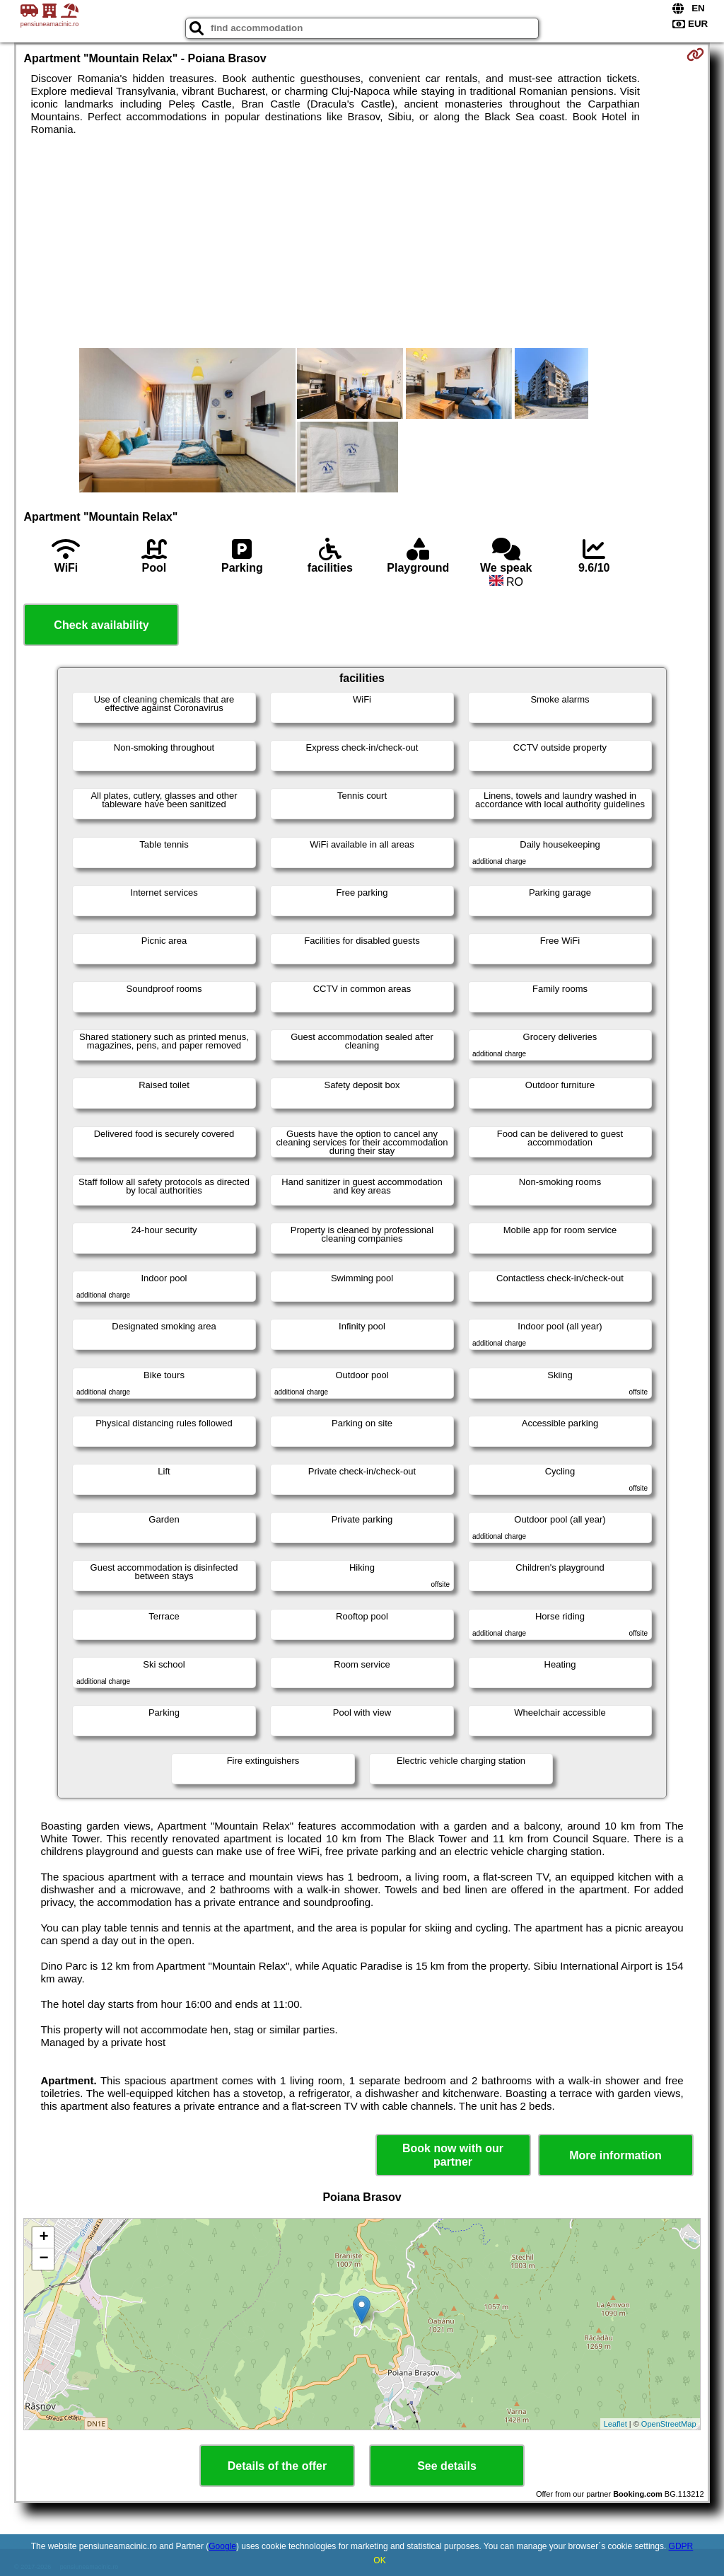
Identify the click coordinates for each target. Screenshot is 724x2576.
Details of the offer (277, 2466)
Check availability (101, 625)
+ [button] (43, 2237)
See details (447, 2466)
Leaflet (615, 2424)
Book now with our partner (452, 2155)
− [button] (43, 2259)
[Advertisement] (362, 242)
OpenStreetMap (668, 2424)
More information (615, 2155)
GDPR (681, 2546)
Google (222, 2546)
